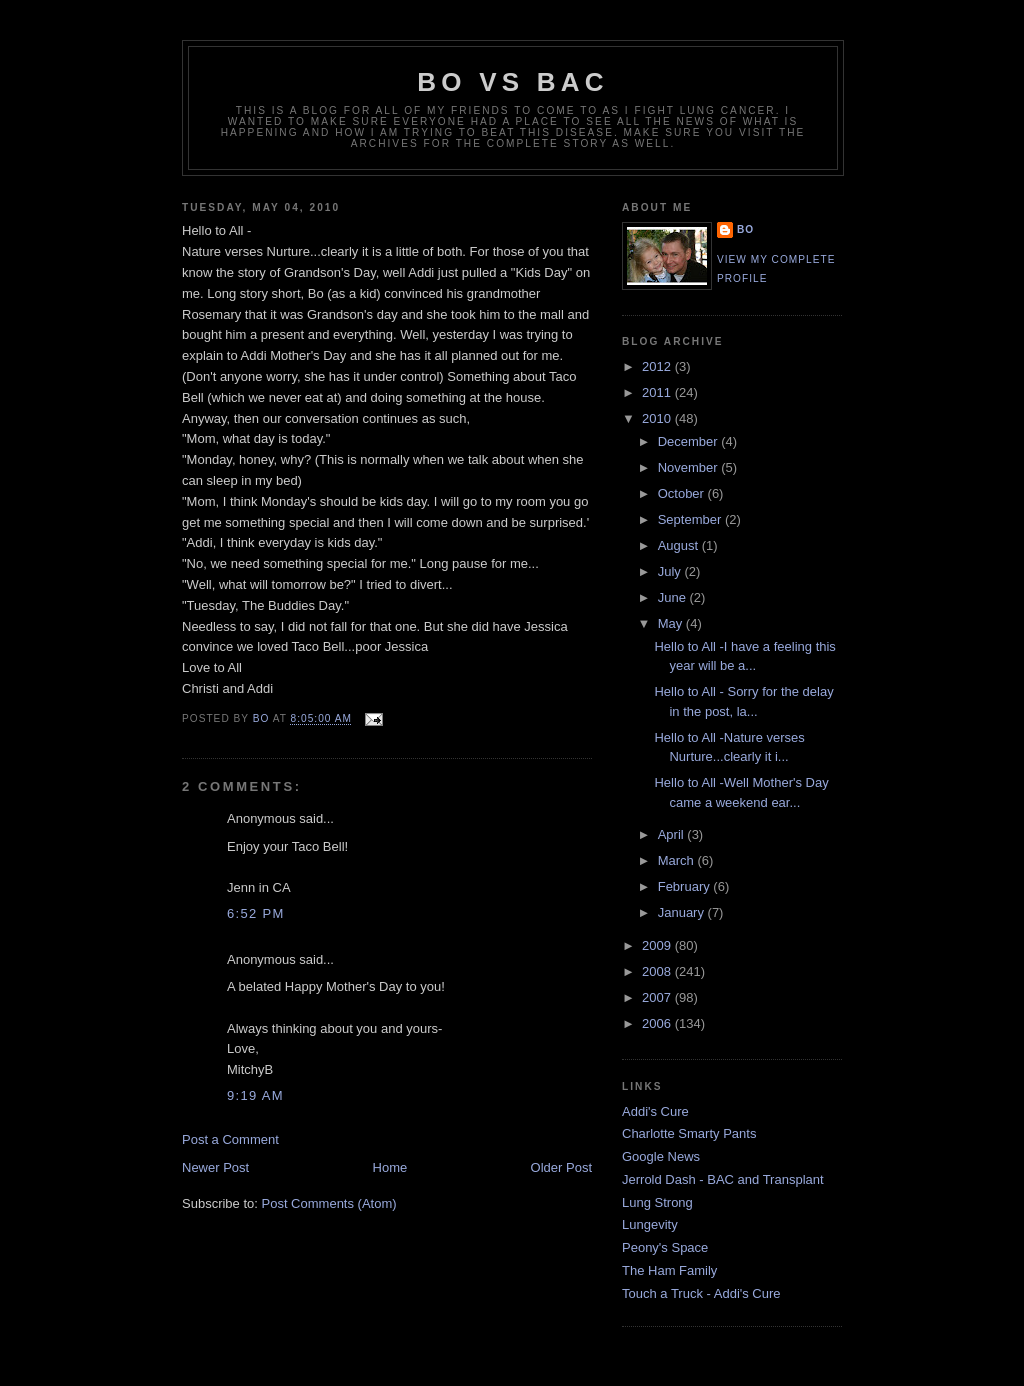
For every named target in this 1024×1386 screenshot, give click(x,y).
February (686, 886)
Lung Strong (657, 1202)
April (673, 834)
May (672, 623)
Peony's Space (665, 1247)
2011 (658, 392)
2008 (658, 971)
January (683, 912)
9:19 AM (255, 1095)
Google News (661, 1156)
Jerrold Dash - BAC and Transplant (723, 1179)
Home (390, 1167)
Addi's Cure (655, 1111)
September (691, 519)
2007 (658, 997)
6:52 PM (256, 913)
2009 (658, 945)
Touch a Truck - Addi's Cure (701, 1293)
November (690, 467)
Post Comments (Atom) (329, 1203)
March (678, 860)
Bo (745, 229)
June (674, 597)
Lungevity (650, 1224)
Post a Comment (230, 1139)
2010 (658, 418)
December (690, 441)
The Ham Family (669, 1270)
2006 (658, 1023)
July (671, 571)
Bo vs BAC (512, 82)
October (683, 493)
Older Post (561, 1167)
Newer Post (215, 1167)
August (680, 545)
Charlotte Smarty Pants (689, 1133)
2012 (658, 366)
